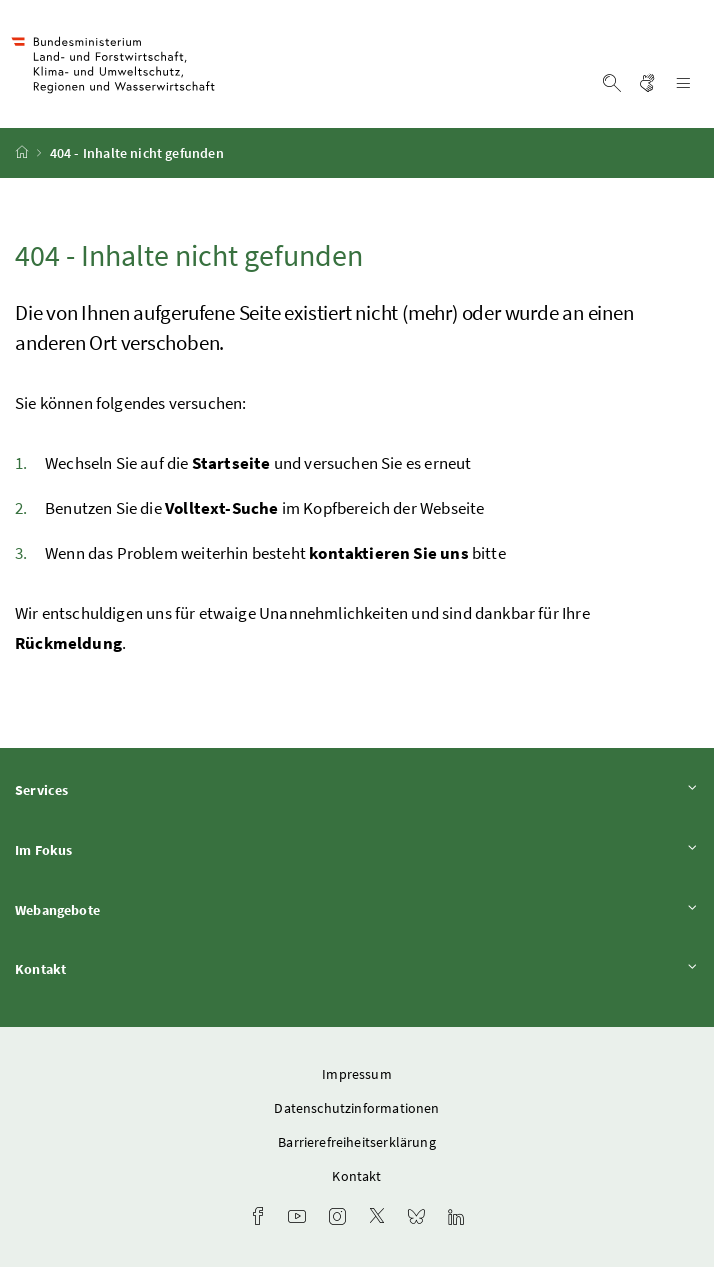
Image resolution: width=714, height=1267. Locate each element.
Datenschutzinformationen (356, 1108)
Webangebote (357, 909)
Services (357, 789)
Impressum (357, 1074)
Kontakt (357, 968)
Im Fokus (357, 849)
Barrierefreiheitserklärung (357, 1142)
